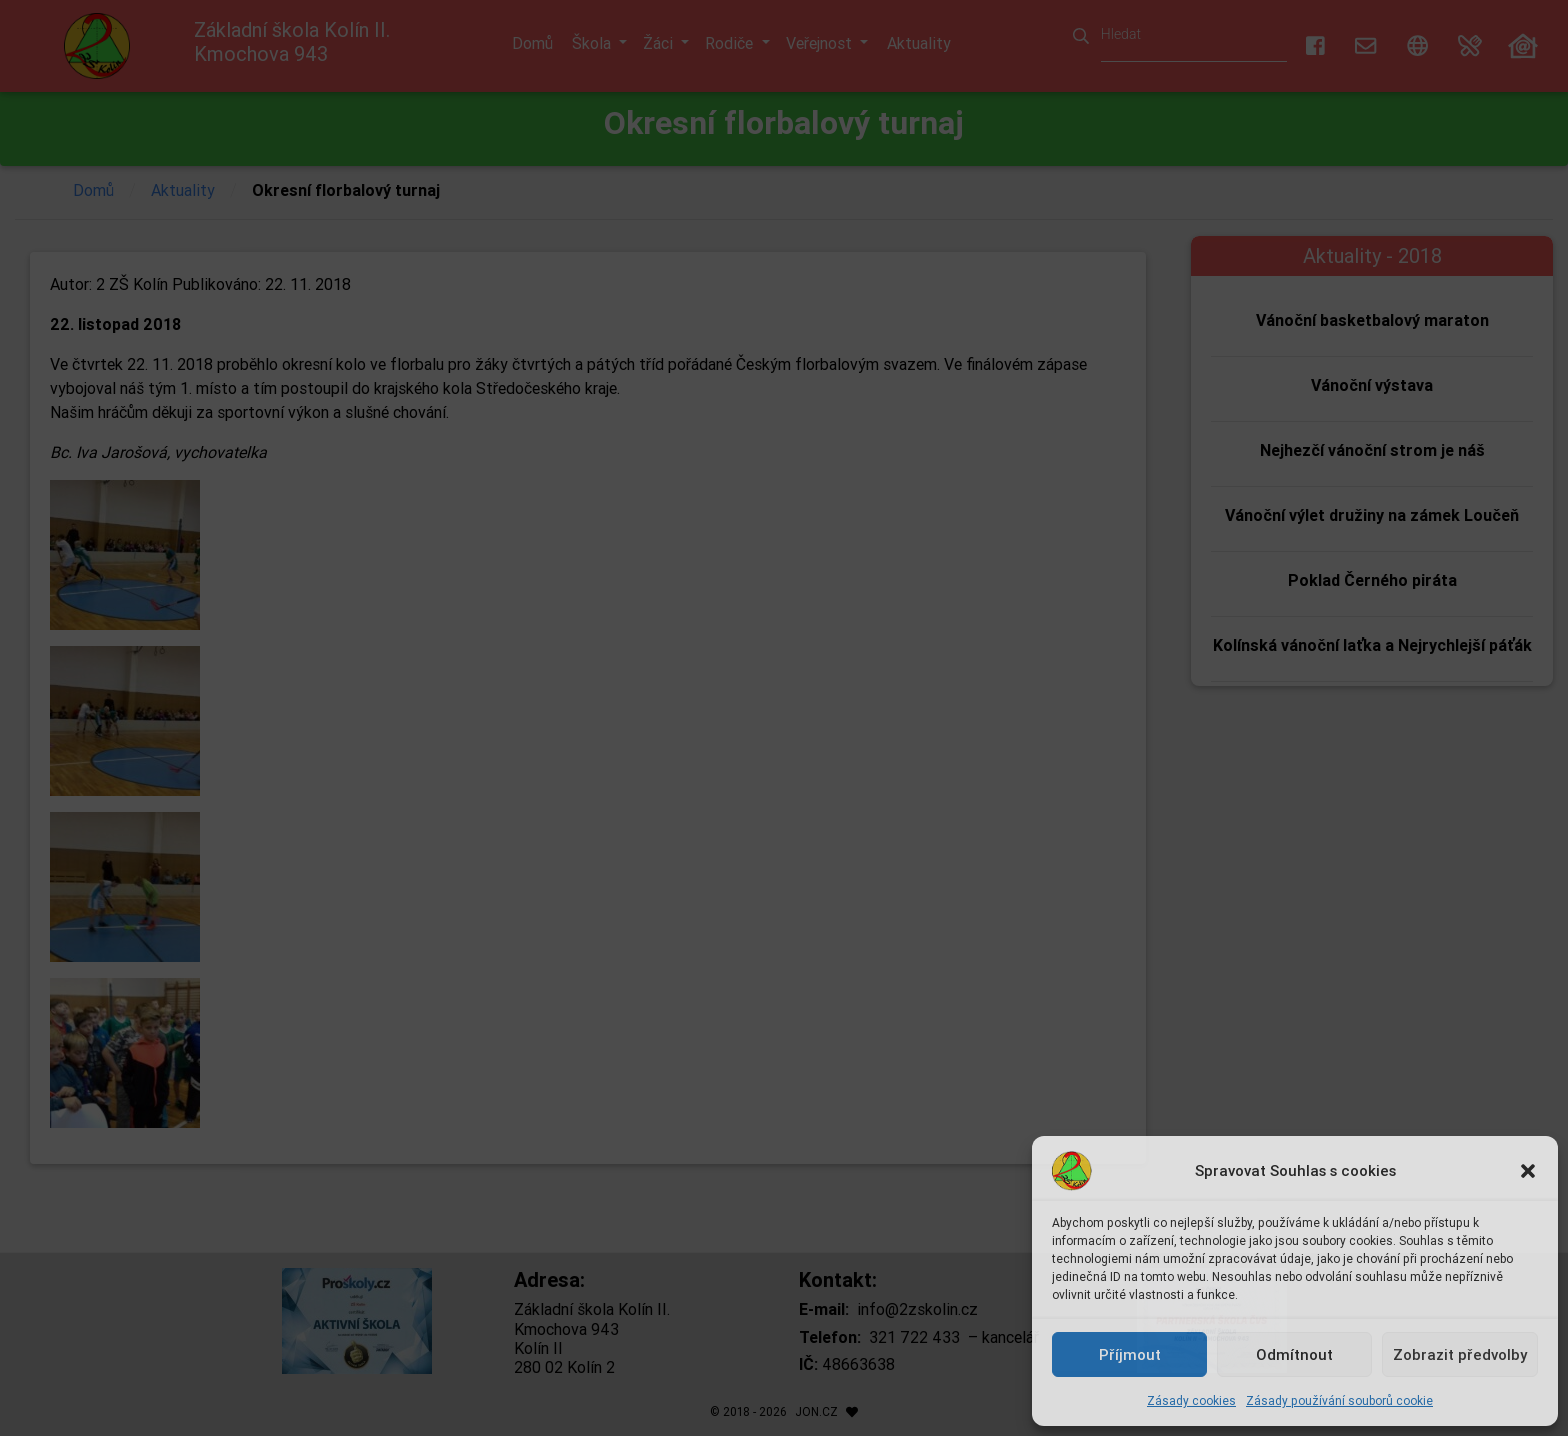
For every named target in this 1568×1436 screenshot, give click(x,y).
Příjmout (1130, 1354)
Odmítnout (1294, 1354)
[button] (1528, 1171)
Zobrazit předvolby (1460, 1354)
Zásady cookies (1191, 1400)
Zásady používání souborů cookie (1339, 1400)
